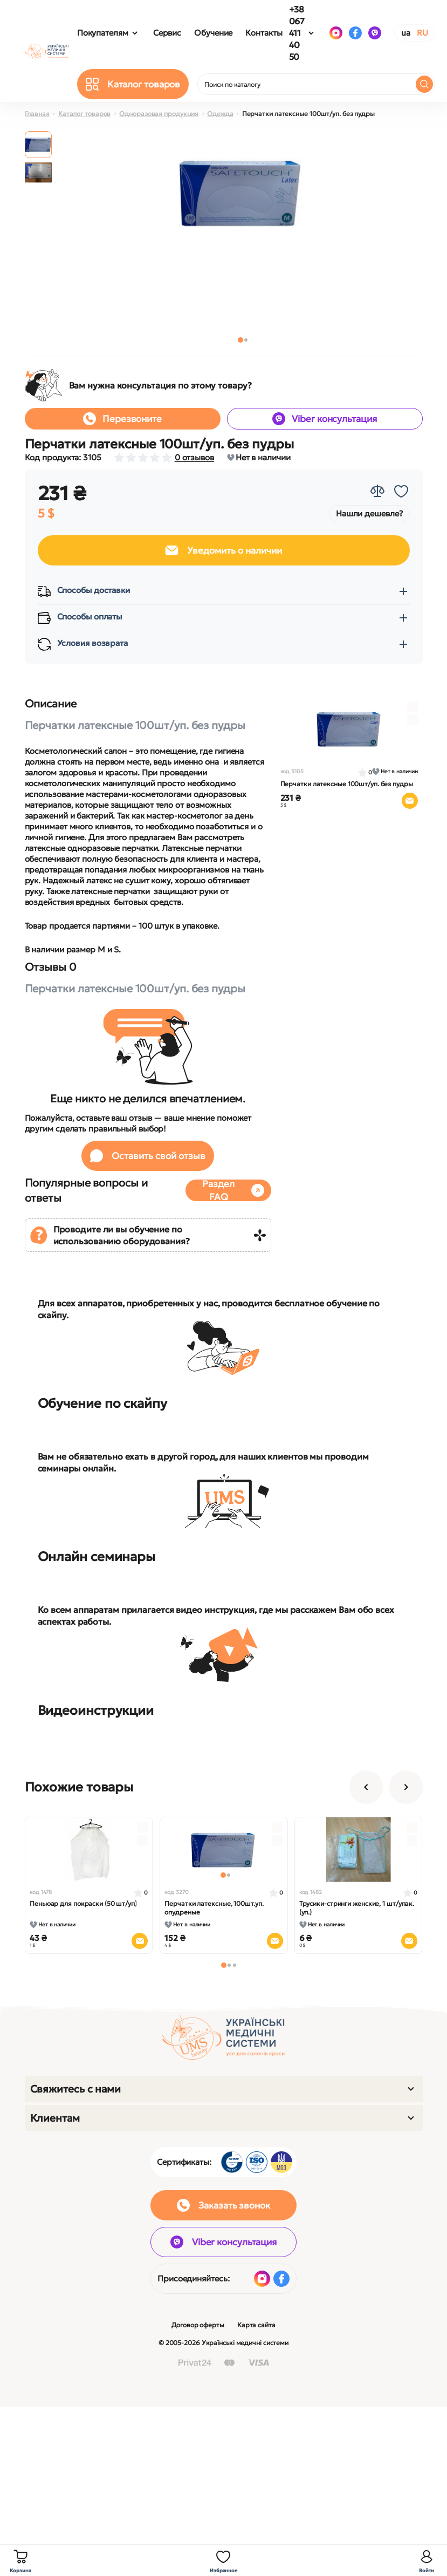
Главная (37, 114)
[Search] (424, 84)
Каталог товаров (84, 114)
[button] (240, 340)
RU (422, 33)
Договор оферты (197, 2325)
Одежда (220, 114)
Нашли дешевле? (369, 513)
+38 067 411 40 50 (297, 33)
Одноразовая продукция (158, 114)
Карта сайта (256, 2325)
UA (405, 33)
